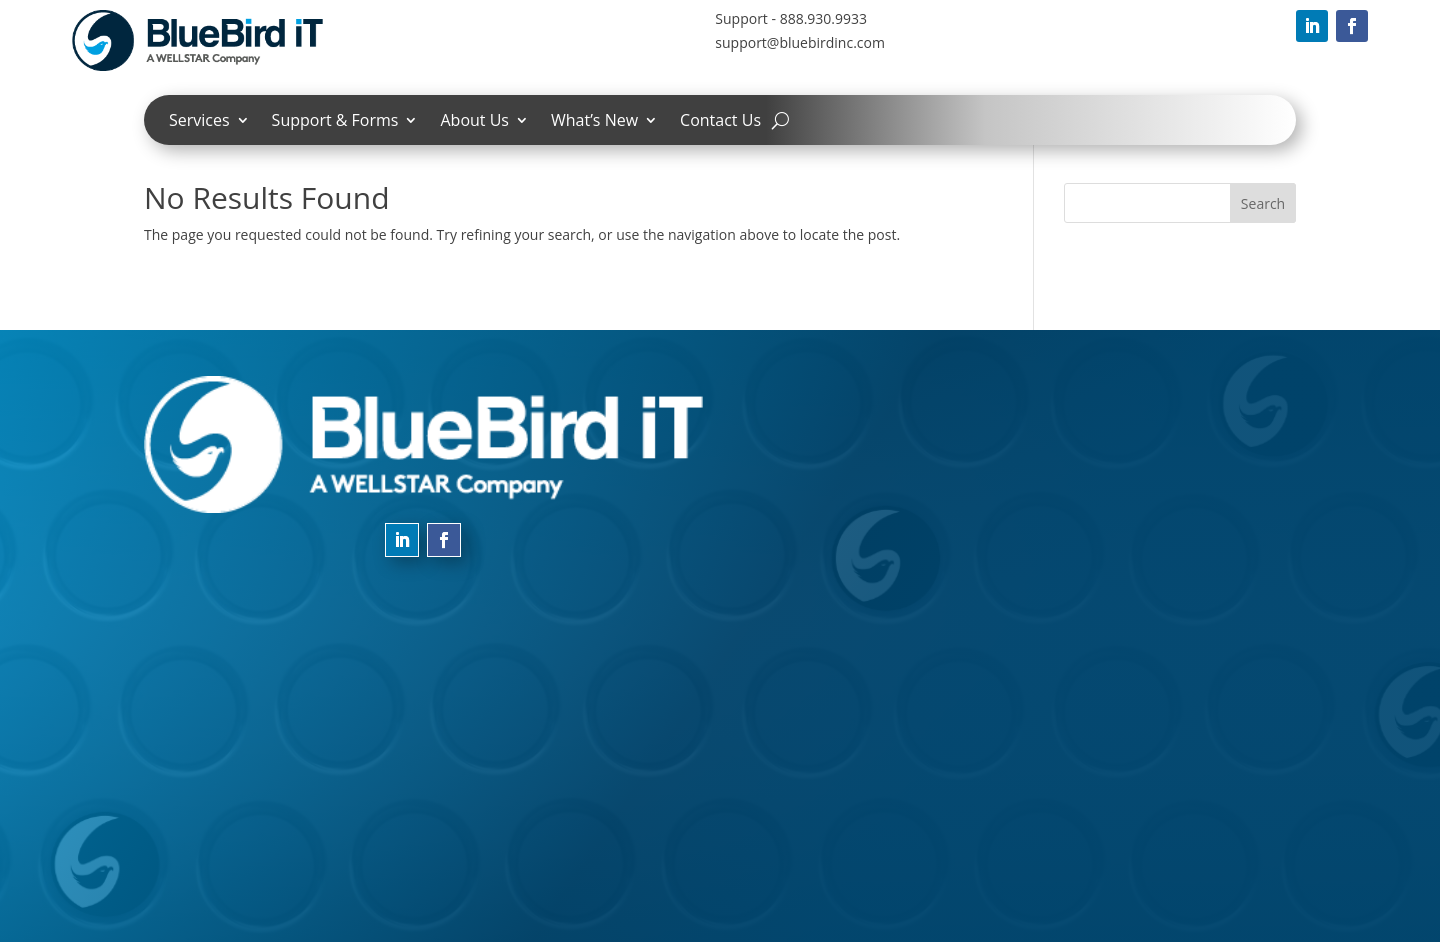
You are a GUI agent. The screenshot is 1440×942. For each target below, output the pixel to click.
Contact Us (720, 122)
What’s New (594, 122)
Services (199, 122)
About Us (474, 122)
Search (1263, 203)
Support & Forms (335, 122)
